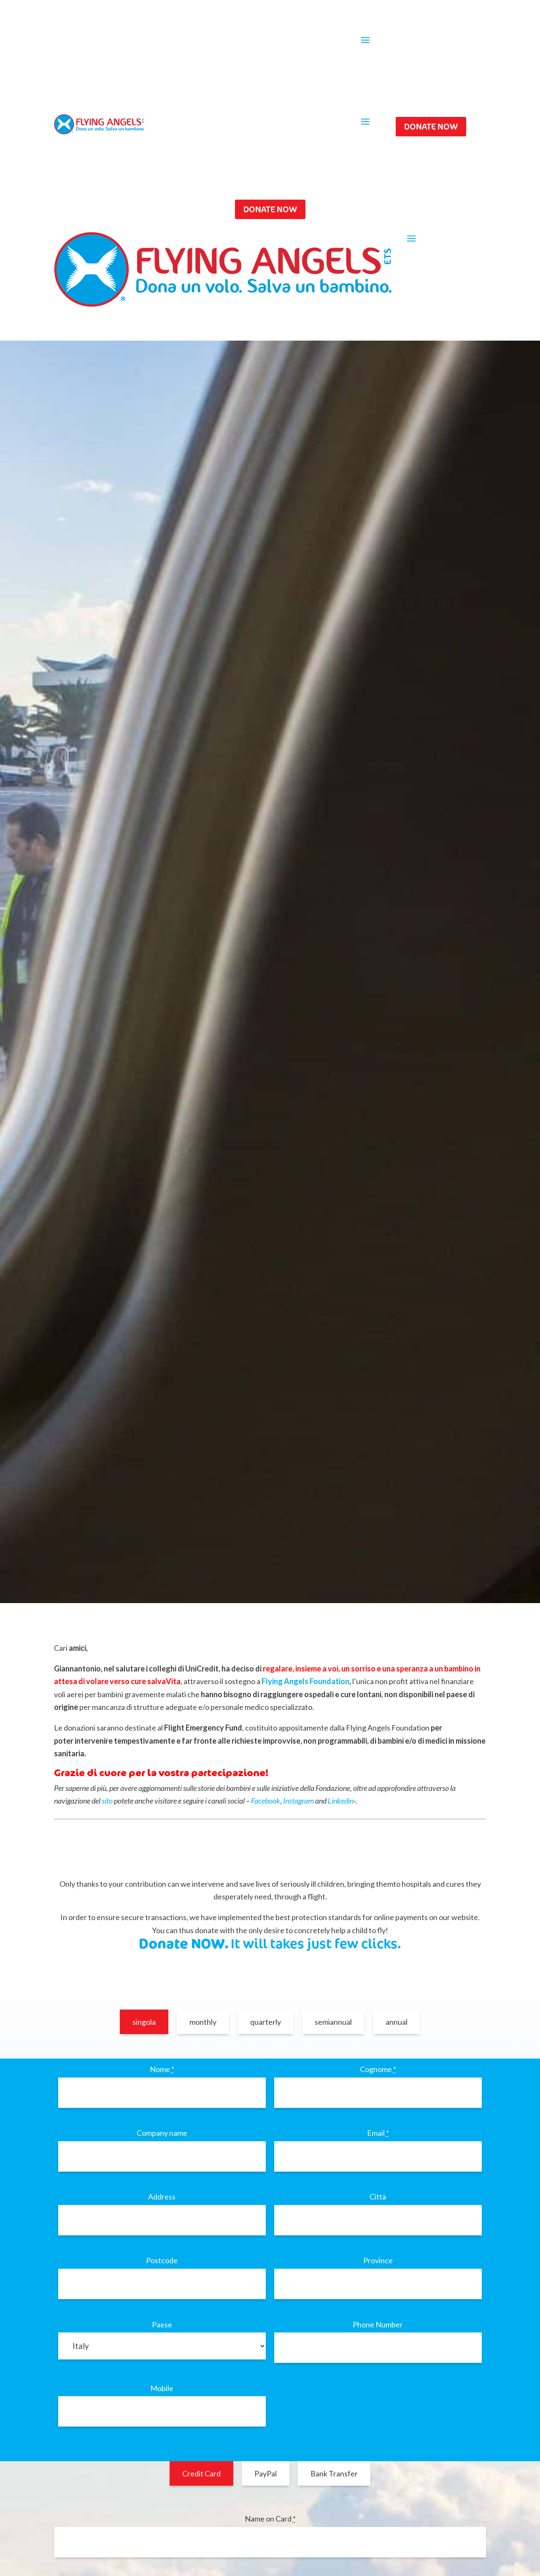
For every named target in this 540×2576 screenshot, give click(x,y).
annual (397, 2021)
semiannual (333, 2021)
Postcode (162, 2260)
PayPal (265, 2473)
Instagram (298, 1800)
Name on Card (270, 2518)
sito (107, 1800)
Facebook (265, 1800)
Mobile (161, 2388)
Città (378, 2196)
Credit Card (201, 2473)
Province (378, 2260)
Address (162, 2196)
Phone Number (378, 2324)
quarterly (265, 2021)
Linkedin (341, 1800)
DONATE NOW (431, 126)
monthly (202, 2021)
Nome (162, 2069)
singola (144, 2021)
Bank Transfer (334, 2473)
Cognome (378, 2069)
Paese (162, 2324)
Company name (162, 2132)
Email (378, 2132)
